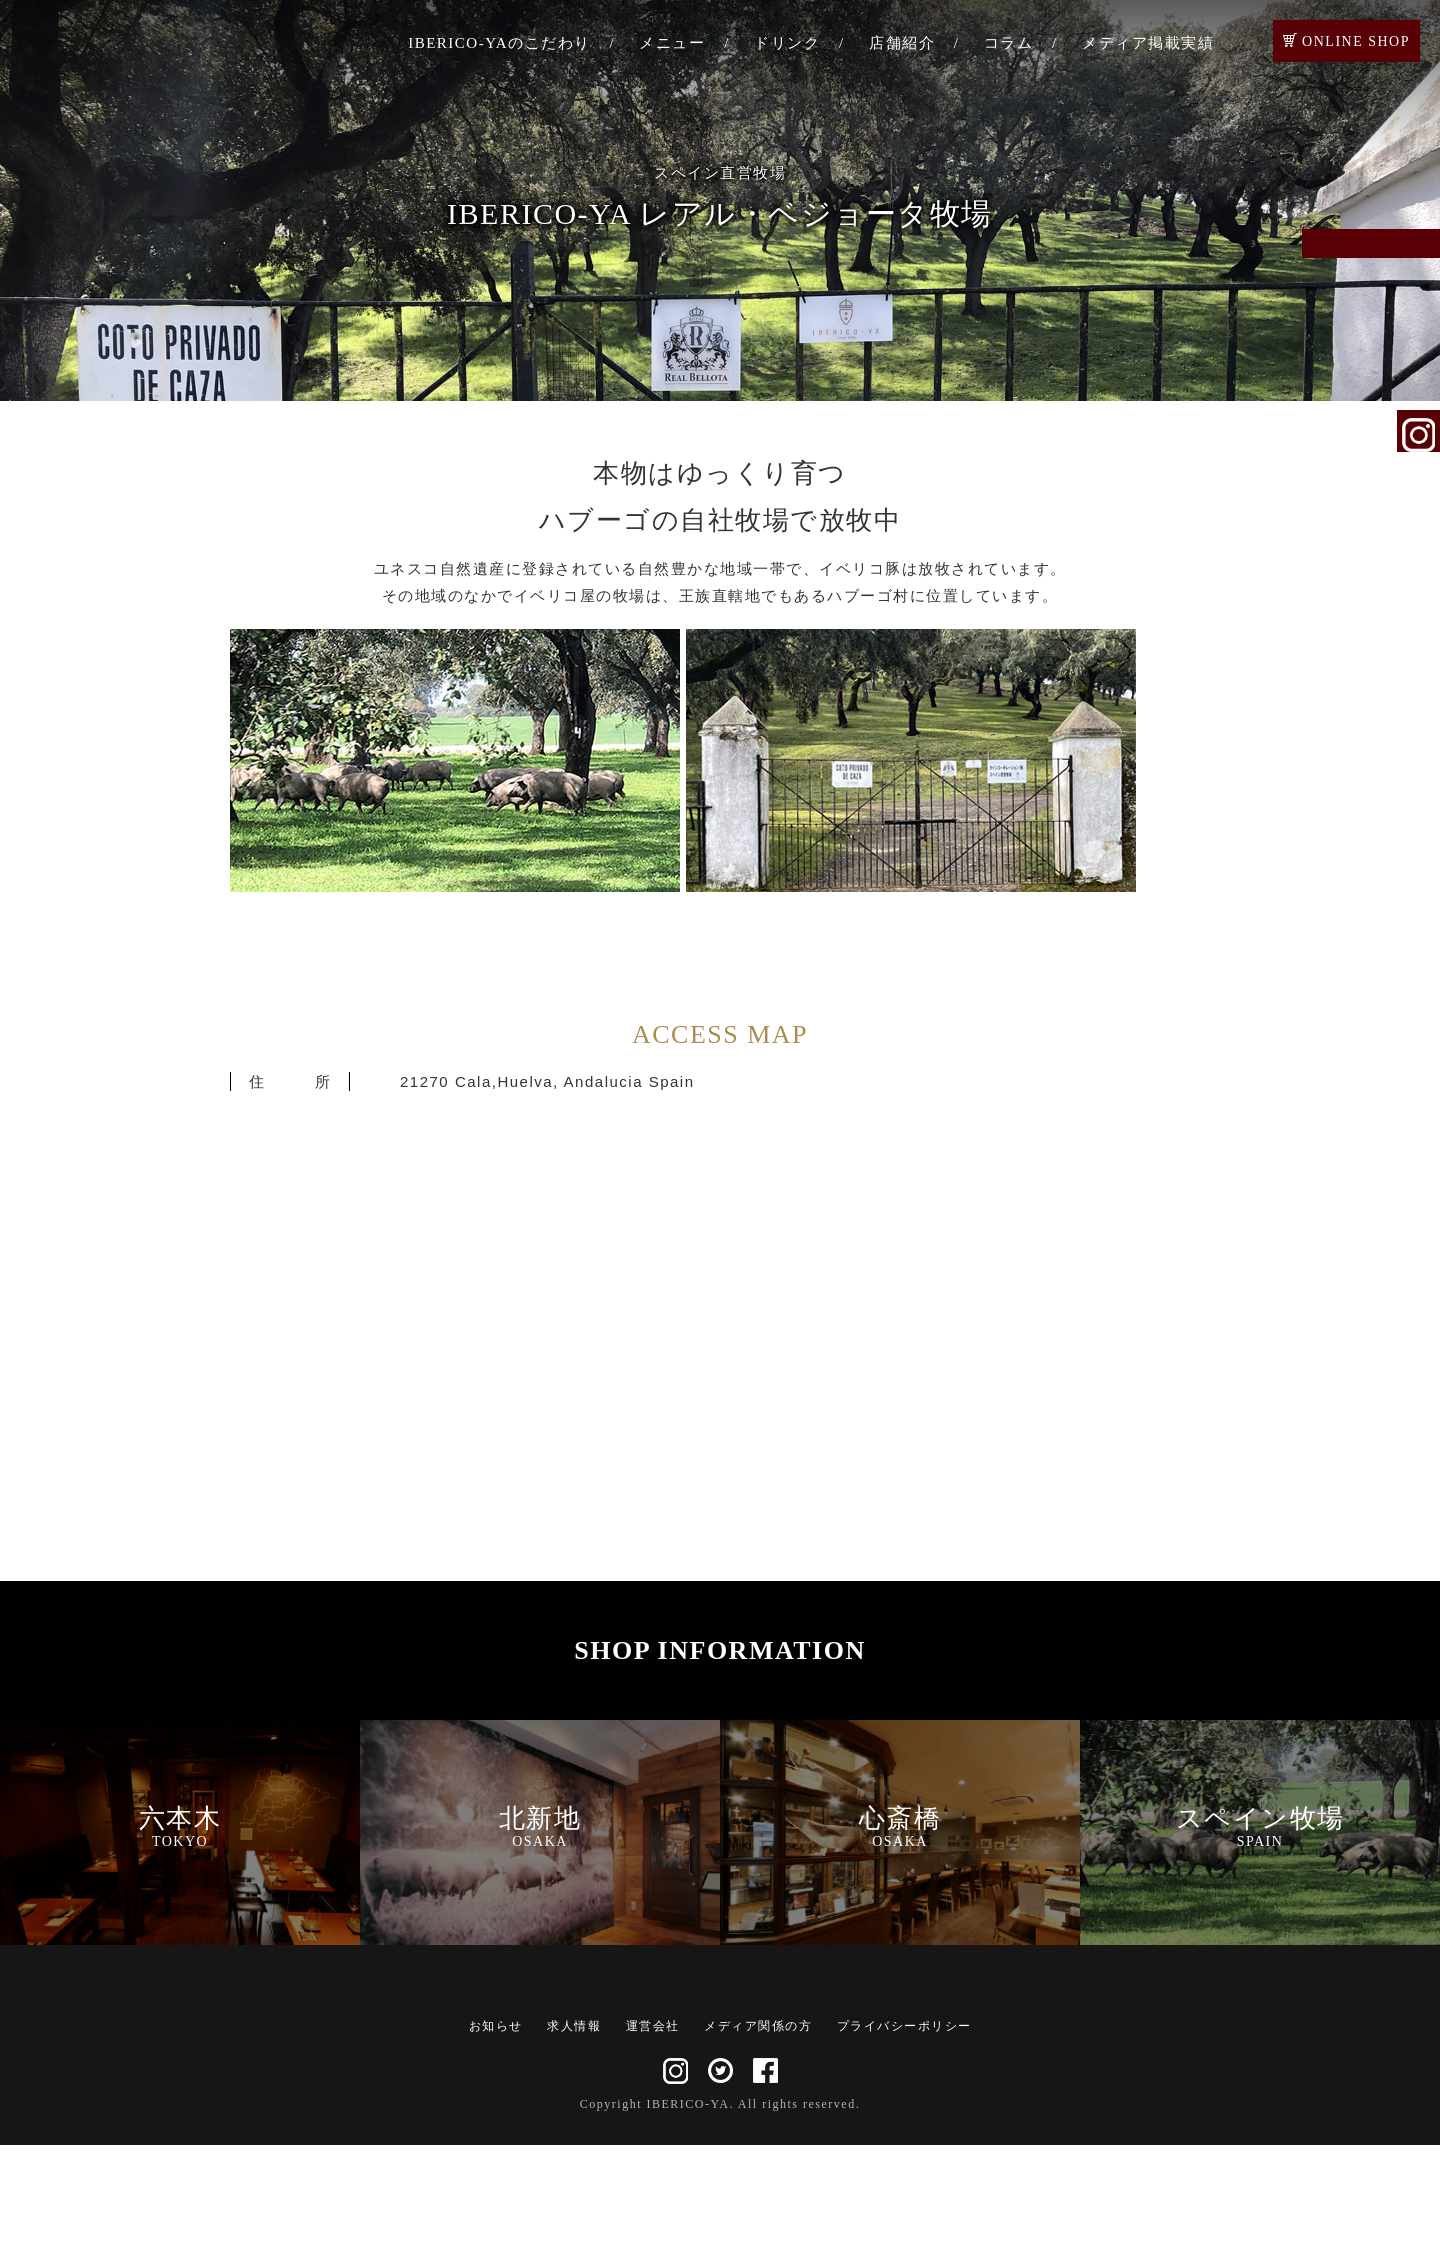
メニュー (672, 43)
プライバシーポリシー (904, 2125)
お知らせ (496, 2125)
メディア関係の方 (758, 2125)
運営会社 (653, 2125)
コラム (1009, 43)
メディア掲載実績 (1148, 43)
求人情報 (574, 2125)
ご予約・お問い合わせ (1419, 272)
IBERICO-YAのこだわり (499, 43)
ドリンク (787, 43)
